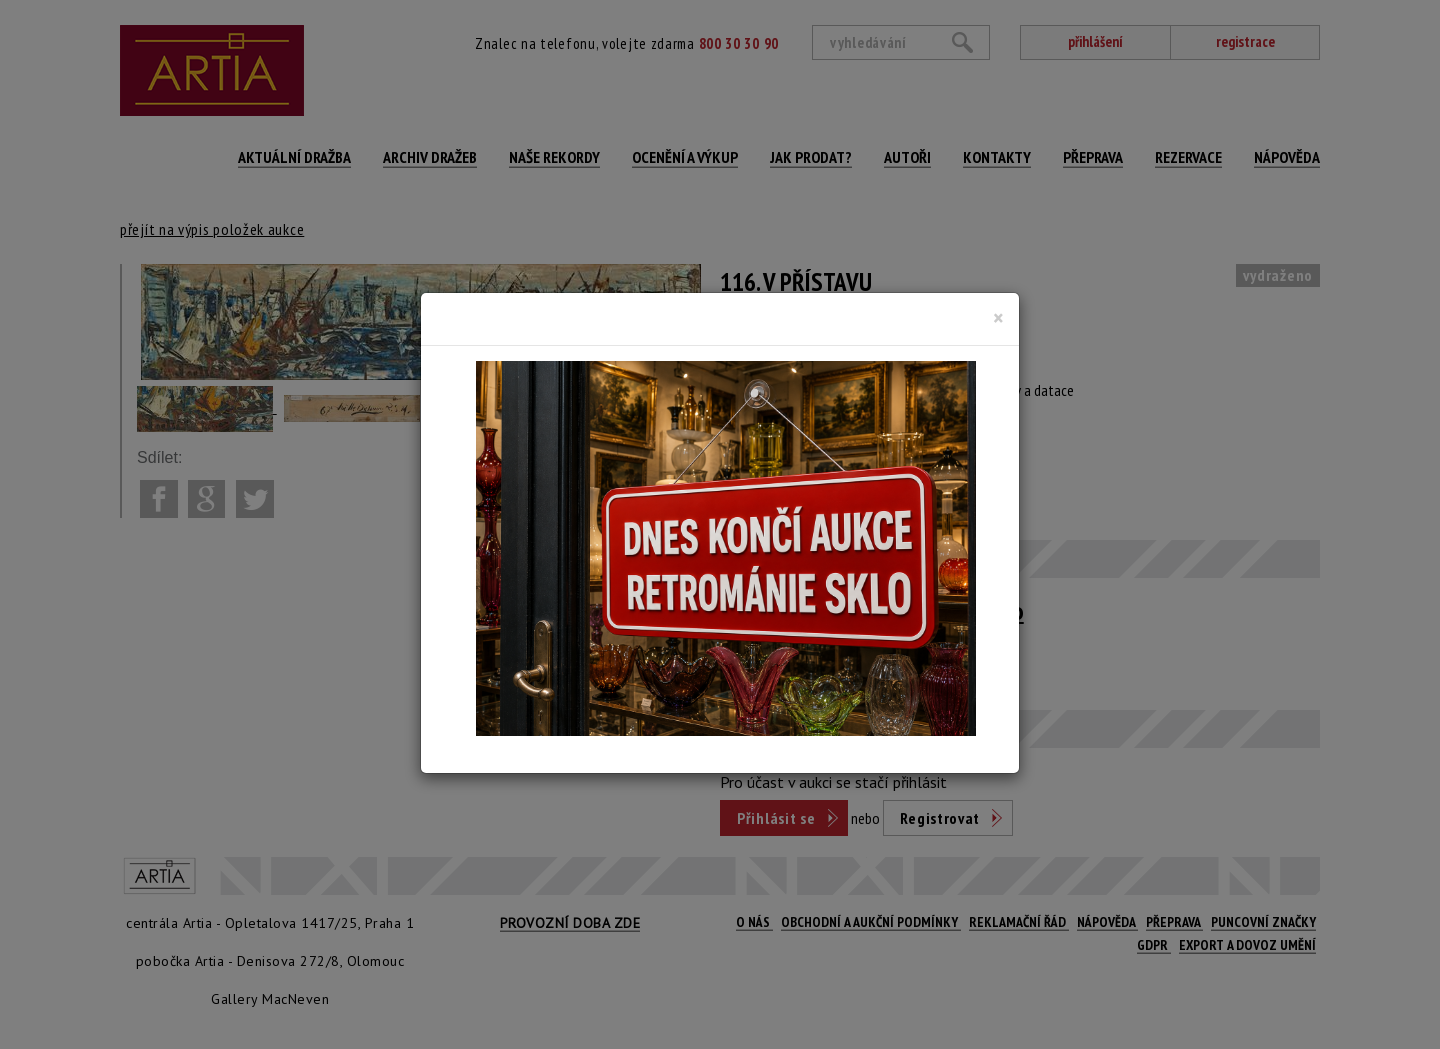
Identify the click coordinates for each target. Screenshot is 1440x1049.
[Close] (998, 318)
